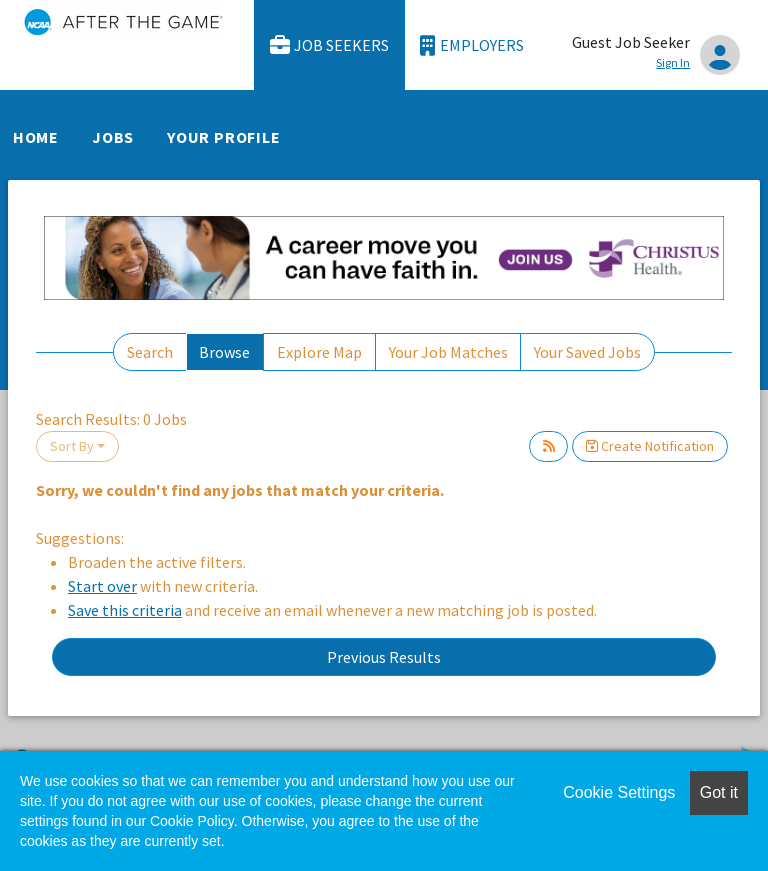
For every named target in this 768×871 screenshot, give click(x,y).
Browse (224, 352)
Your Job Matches (448, 352)
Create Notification (650, 446)
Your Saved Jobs (587, 352)
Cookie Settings (619, 792)
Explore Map (319, 352)
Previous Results (384, 657)
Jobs (113, 137)
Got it (719, 792)
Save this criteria (125, 610)
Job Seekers (330, 45)
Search (150, 352)
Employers (472, 45)
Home (36, 137)
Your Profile (224, 137)
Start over (102, 586)
